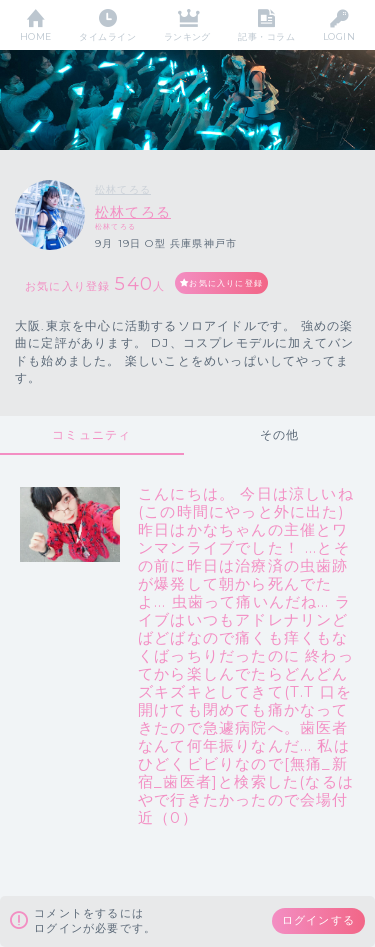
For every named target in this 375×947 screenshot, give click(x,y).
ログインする (318, 920)
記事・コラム (266, 36)
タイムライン (107, 36)
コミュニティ (91, 434)
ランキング (187, 36)
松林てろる (123, 189)
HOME (36, 36)
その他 (280, 434)
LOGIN (339, 36)
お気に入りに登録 (226, 283)
